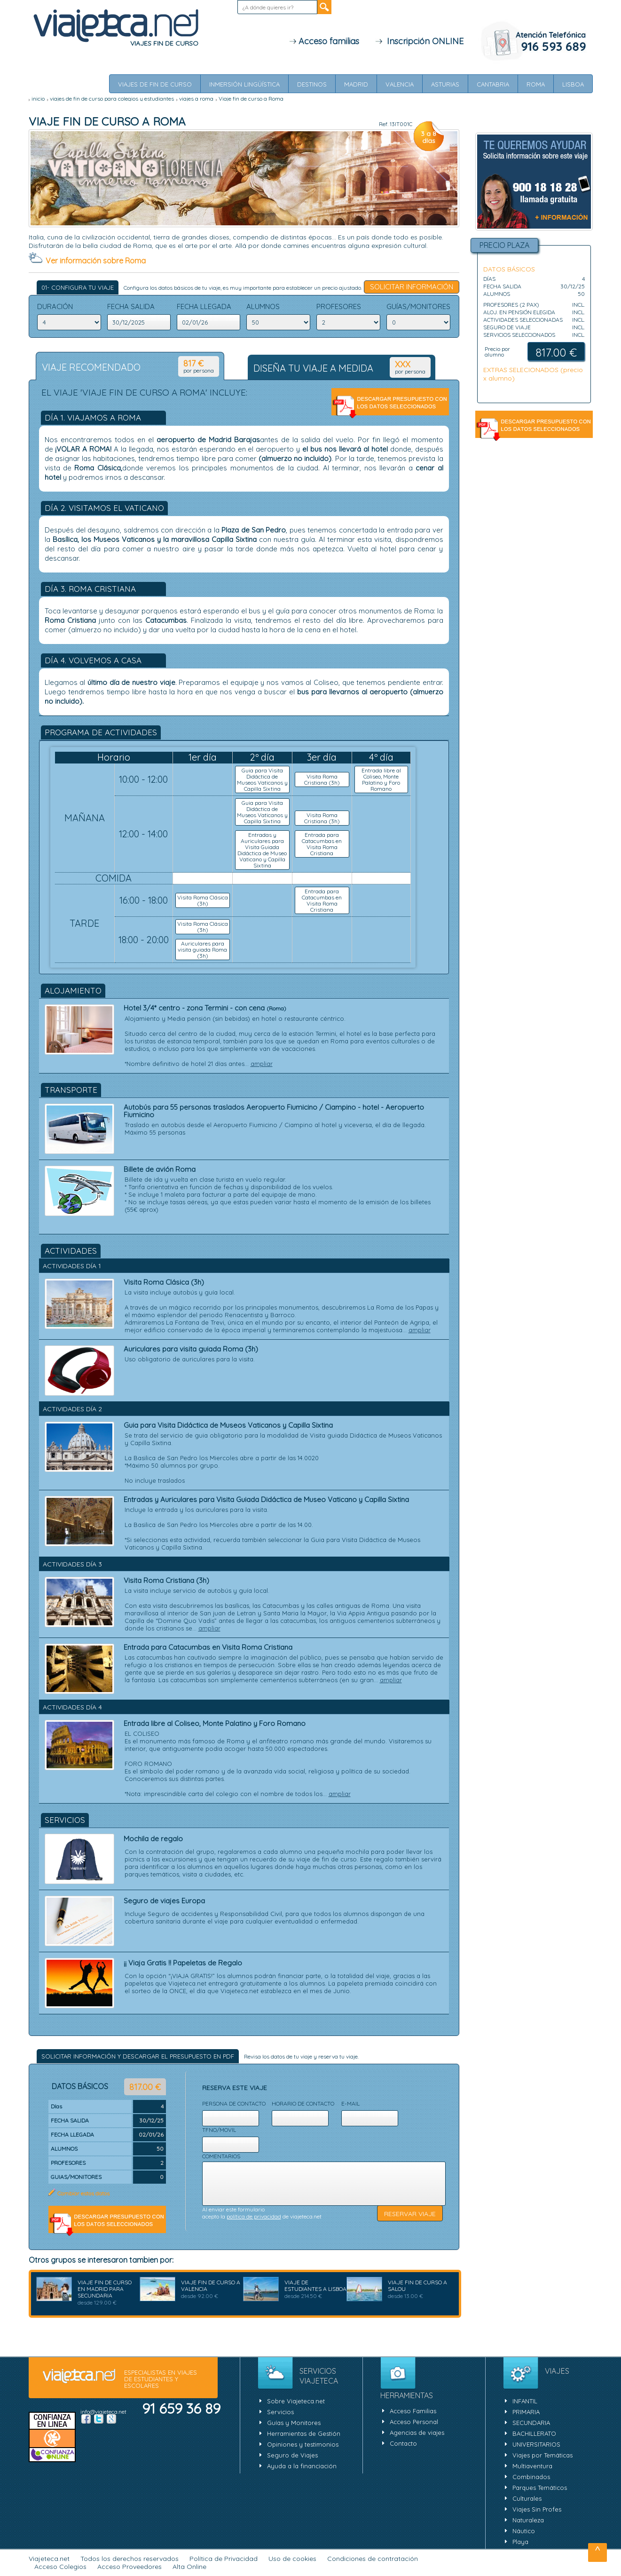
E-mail (350, 2103)
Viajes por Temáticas (542, 2455)
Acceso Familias (413, 2411)
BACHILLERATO (534, 2433)
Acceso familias (324, 41)
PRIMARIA (526, 2412)
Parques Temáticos (539, 2487)
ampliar (262, 1063)
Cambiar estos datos (83, 2193)
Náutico (523, 2531)
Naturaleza (528, 2520)
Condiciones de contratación (372, 2558)
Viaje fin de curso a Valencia (210, 2285)
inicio (38, 98)
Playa (520, 2541)
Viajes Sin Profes (536, 2509)
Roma (536, 84)
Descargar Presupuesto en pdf (390, 406)
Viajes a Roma (196, 98)
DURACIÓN (55, 306)
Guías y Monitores (294, 2422)
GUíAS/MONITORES (418, 306)
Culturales (527, 2498)
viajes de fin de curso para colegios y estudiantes (112, 98)
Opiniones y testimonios (302, 2444)
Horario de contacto (303, 2103)
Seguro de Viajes (292, 2455)
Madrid (356, 84)
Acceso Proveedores (129, 2566)
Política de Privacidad (223, 2558)
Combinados (531, 2477)
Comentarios (221, 2156)
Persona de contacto (234, 2103)
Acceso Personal (414, 2421)
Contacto (403, 2443)
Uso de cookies (292, 2558)
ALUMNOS (263, 306)
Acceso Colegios (60, 2566)
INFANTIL (524, 2401)
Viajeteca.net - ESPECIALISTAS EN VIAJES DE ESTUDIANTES (115, 26)
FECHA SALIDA (131, 306)
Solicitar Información (411, 286)
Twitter (98, 2419)
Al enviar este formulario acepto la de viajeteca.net (262, 2213)
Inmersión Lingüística (244, 84)
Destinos (312, 84)
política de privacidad (254, 2216)
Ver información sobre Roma (96, 260)
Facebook (86, 2419)
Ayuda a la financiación (302, 2466)
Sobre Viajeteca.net (296, 2401)
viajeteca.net (79, 2376)
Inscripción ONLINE (419, 41)
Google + (111, 2419)
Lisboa (573, 84)
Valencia (399, 84)
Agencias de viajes (417, 2432)
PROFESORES (338, 306)
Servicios (280, 2412)
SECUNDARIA (531, 2422)
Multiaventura (532, 2466)
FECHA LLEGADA (204, 306)
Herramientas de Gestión (303, 2433)
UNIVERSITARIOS (536, 2444)
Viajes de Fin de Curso (155, 84)
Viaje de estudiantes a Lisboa (315, 2285)
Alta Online (189, 2566)
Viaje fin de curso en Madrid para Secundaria (105, 2289)
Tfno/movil (219, 2129)
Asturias (445, 84)
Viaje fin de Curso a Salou (417, 2285)
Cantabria (493, 84)
